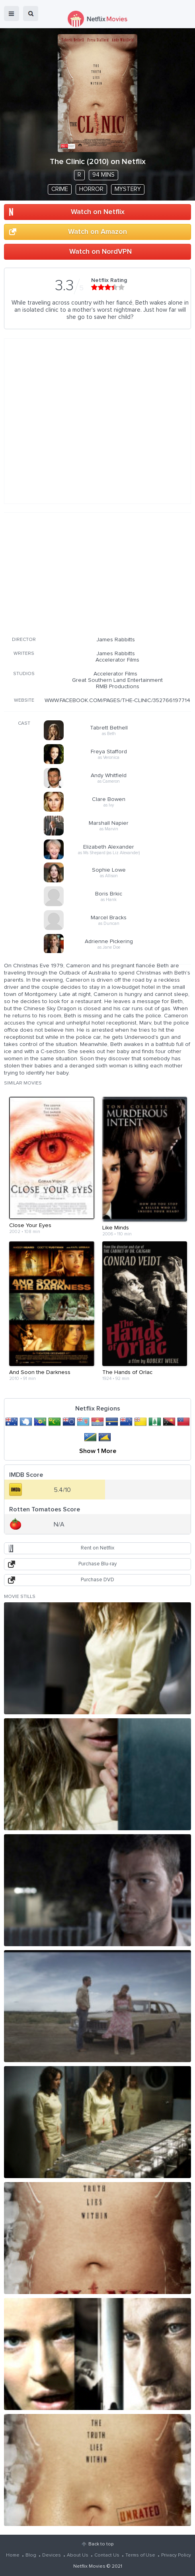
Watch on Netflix (98, 212)
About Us (77, 2555)
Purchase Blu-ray (97, 1564)
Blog (30, 2555)
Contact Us (106, 2555)
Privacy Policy (176, 2555)
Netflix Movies (89, 2566)
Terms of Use (140, 2555)
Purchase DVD (97, 1579)
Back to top (100, 2544)
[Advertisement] (97, 573)
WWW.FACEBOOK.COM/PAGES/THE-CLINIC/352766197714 (117, 700)
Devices (51, 2555)
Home (13, 2555)
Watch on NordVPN (100, 251)
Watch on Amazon (97, 231)
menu (11, 13)
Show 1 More (97, 1451)
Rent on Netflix (97, 1548)
